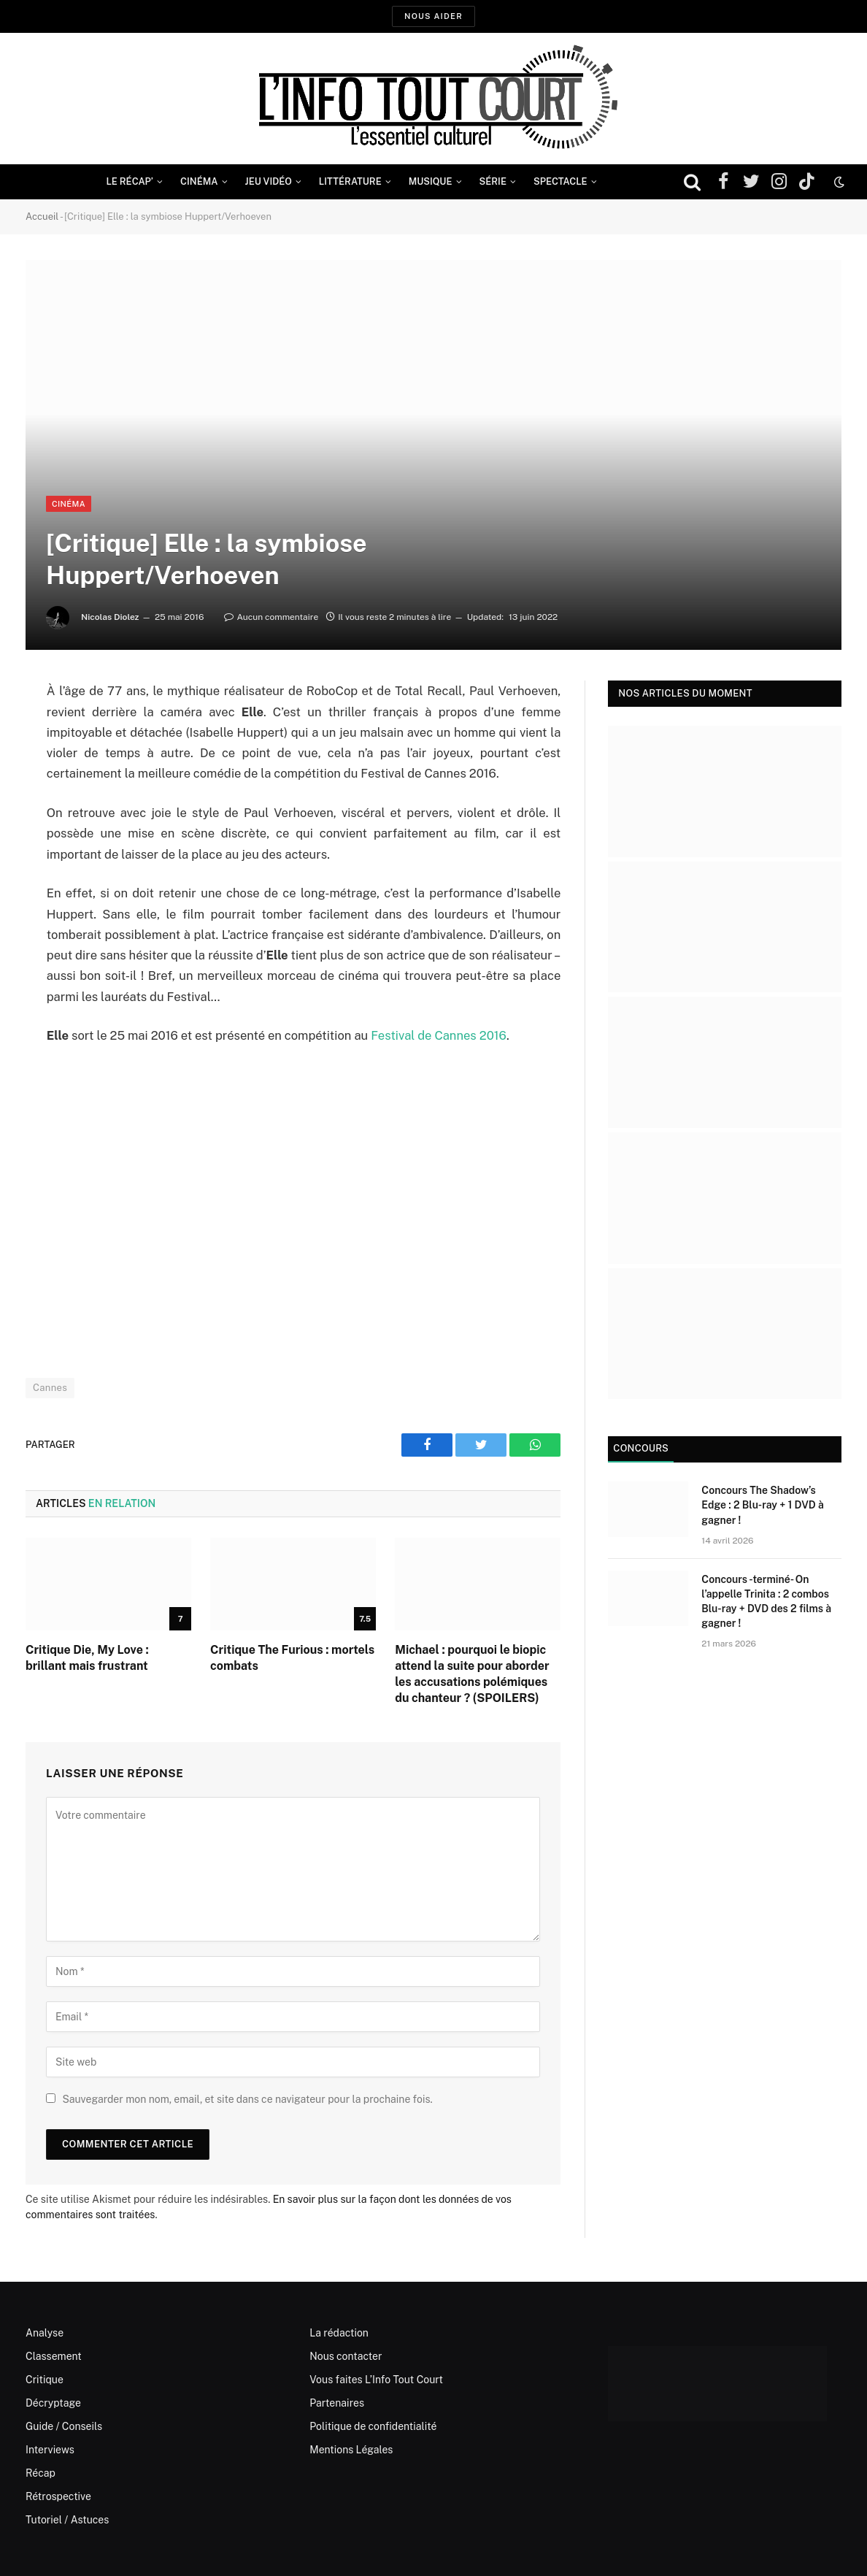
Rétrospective (58, 2496)
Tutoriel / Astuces (67, 2520)
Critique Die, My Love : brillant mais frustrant (87, 1658)
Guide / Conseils (64, 2426)
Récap (40, 2473)
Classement (54, 2356)
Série (492, 181)
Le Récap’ (129, 181)
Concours (640, 1448)
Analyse (44, 2333)
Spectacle (560, 181)
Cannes (50, 1387)
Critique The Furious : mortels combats (292, 1658)
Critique (44, 2379)
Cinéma (199, 181)
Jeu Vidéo (268, 181)
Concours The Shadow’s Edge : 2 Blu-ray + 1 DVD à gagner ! (762, 1504)
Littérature (350, 181)
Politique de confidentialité (372, 2426)
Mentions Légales (351, 2450)
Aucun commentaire (271, 617)
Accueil (42, 216)
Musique (430, 181)
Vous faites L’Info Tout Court (376, 2379)
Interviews (50, 2450)
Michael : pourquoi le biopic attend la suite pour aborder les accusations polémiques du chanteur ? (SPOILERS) (472, 1673)
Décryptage (53, 2403)
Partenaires (336, 2403)
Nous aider (433, 16)
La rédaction (339, 2333)
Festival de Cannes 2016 (438, 1035)
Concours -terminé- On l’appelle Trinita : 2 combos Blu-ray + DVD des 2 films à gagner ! (766, 1601)
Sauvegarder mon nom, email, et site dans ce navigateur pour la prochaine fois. (247, 2099)
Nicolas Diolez (110, 617)
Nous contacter (345, 2356)
